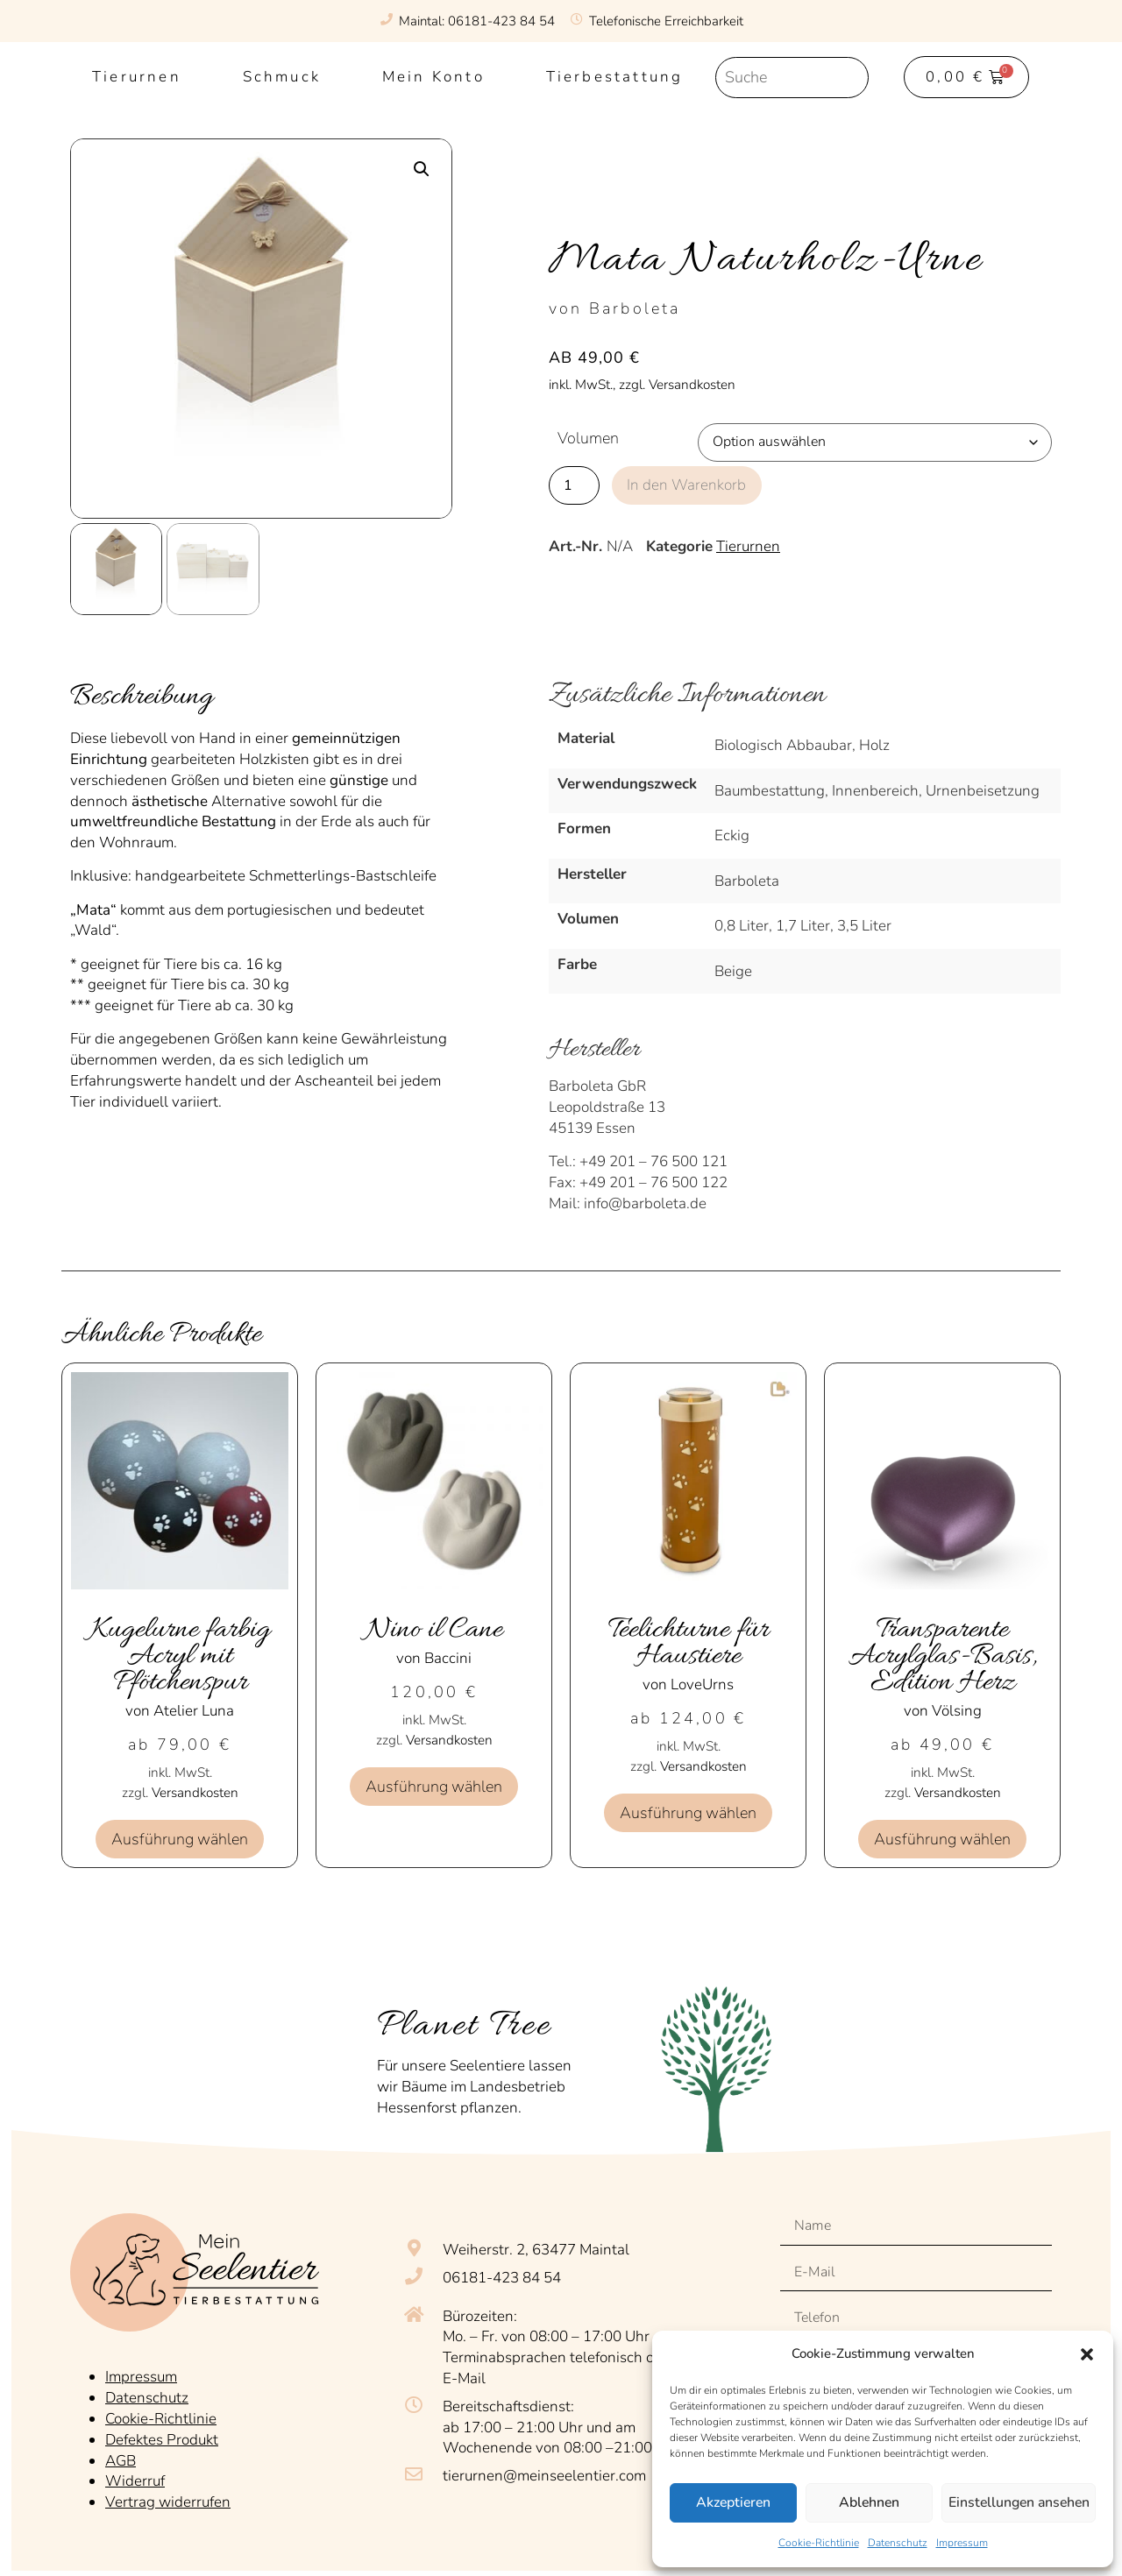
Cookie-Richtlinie (818, 2543)
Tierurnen (136, 77)
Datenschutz (897, 2543)
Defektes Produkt (161, 2435)
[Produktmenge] (574, 484)
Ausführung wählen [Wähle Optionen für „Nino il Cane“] (434, 1786)
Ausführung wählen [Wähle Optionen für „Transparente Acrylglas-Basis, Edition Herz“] (942, 1839)
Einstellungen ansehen (1017, 2503)
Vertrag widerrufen (168, 2498)
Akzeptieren (733, 2503)
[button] (1087, 2354)
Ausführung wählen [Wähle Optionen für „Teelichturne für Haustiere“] (688, 1812)
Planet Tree (464, 2026)
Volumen (588, 438)
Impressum (962, 2543)
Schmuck (282, 77)
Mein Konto (433, 77)
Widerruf (135, 2477)
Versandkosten (195, 1792)
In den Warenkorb (688, 484)
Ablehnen (867, 2503)
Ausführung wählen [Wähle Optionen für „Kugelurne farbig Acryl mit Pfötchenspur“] (179, 1839)
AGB (120, 2456)
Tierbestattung (615, 77)
